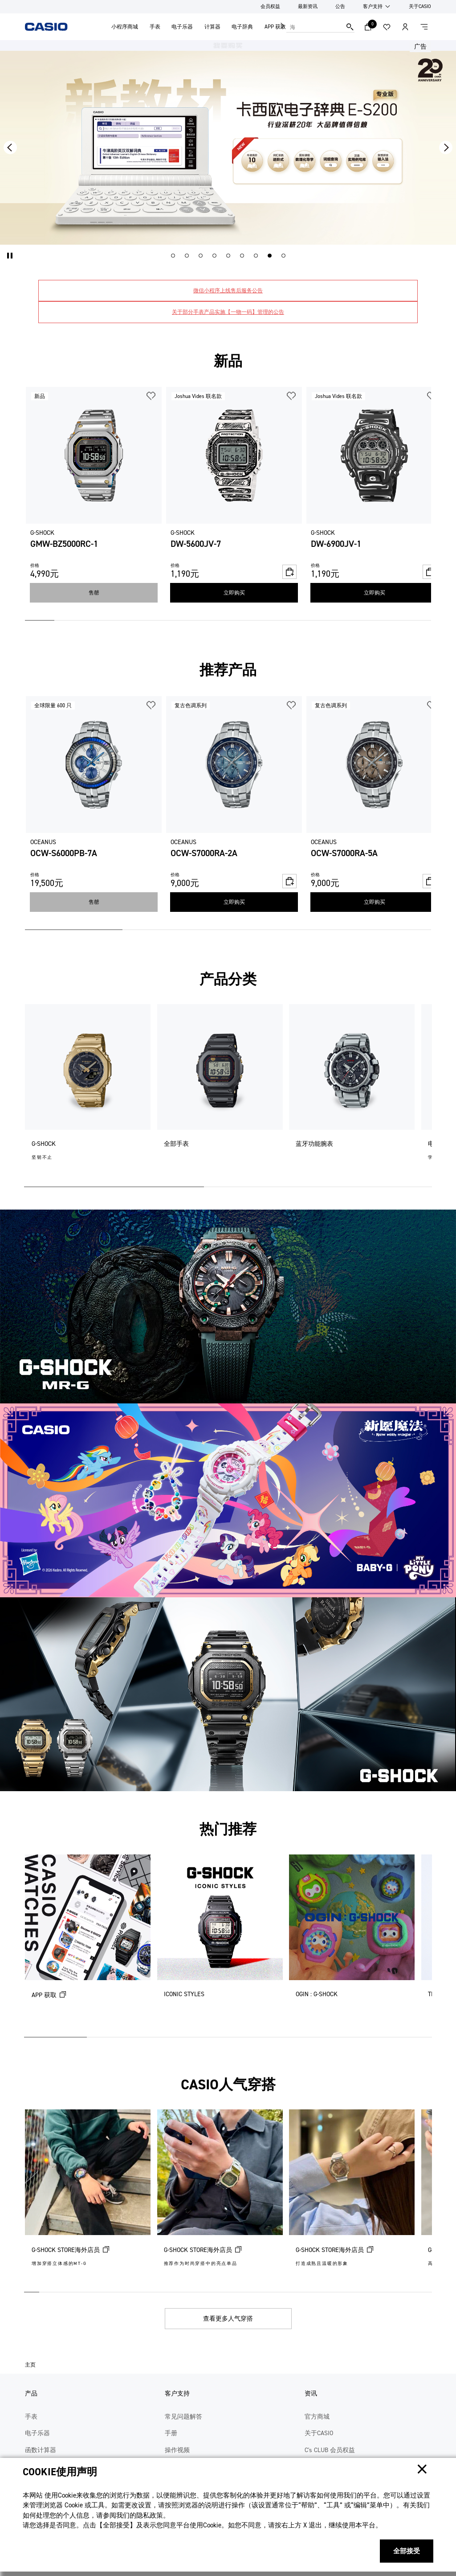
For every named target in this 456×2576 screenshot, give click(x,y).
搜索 (350, 26)
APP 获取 (275, 26)
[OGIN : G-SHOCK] (352, 1942)
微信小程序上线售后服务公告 (228, 290)
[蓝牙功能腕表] (352, 1092)
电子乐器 (182, 26)
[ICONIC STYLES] (220, 1942)
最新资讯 (308, 6)
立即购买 (234, 592)
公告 (340, 6)
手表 (155, 26)
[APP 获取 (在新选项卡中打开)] (88, 1942)
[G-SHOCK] (88, 1092)
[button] (10, 255)
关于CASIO (420, 6)
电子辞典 (242, 26)
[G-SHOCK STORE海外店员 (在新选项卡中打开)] (88, 2197)
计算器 (212, 26)
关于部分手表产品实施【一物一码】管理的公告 (228, 312)
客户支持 (373, 6)
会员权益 (270, 6)
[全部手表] (220, 1092)
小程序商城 (124, 26)
